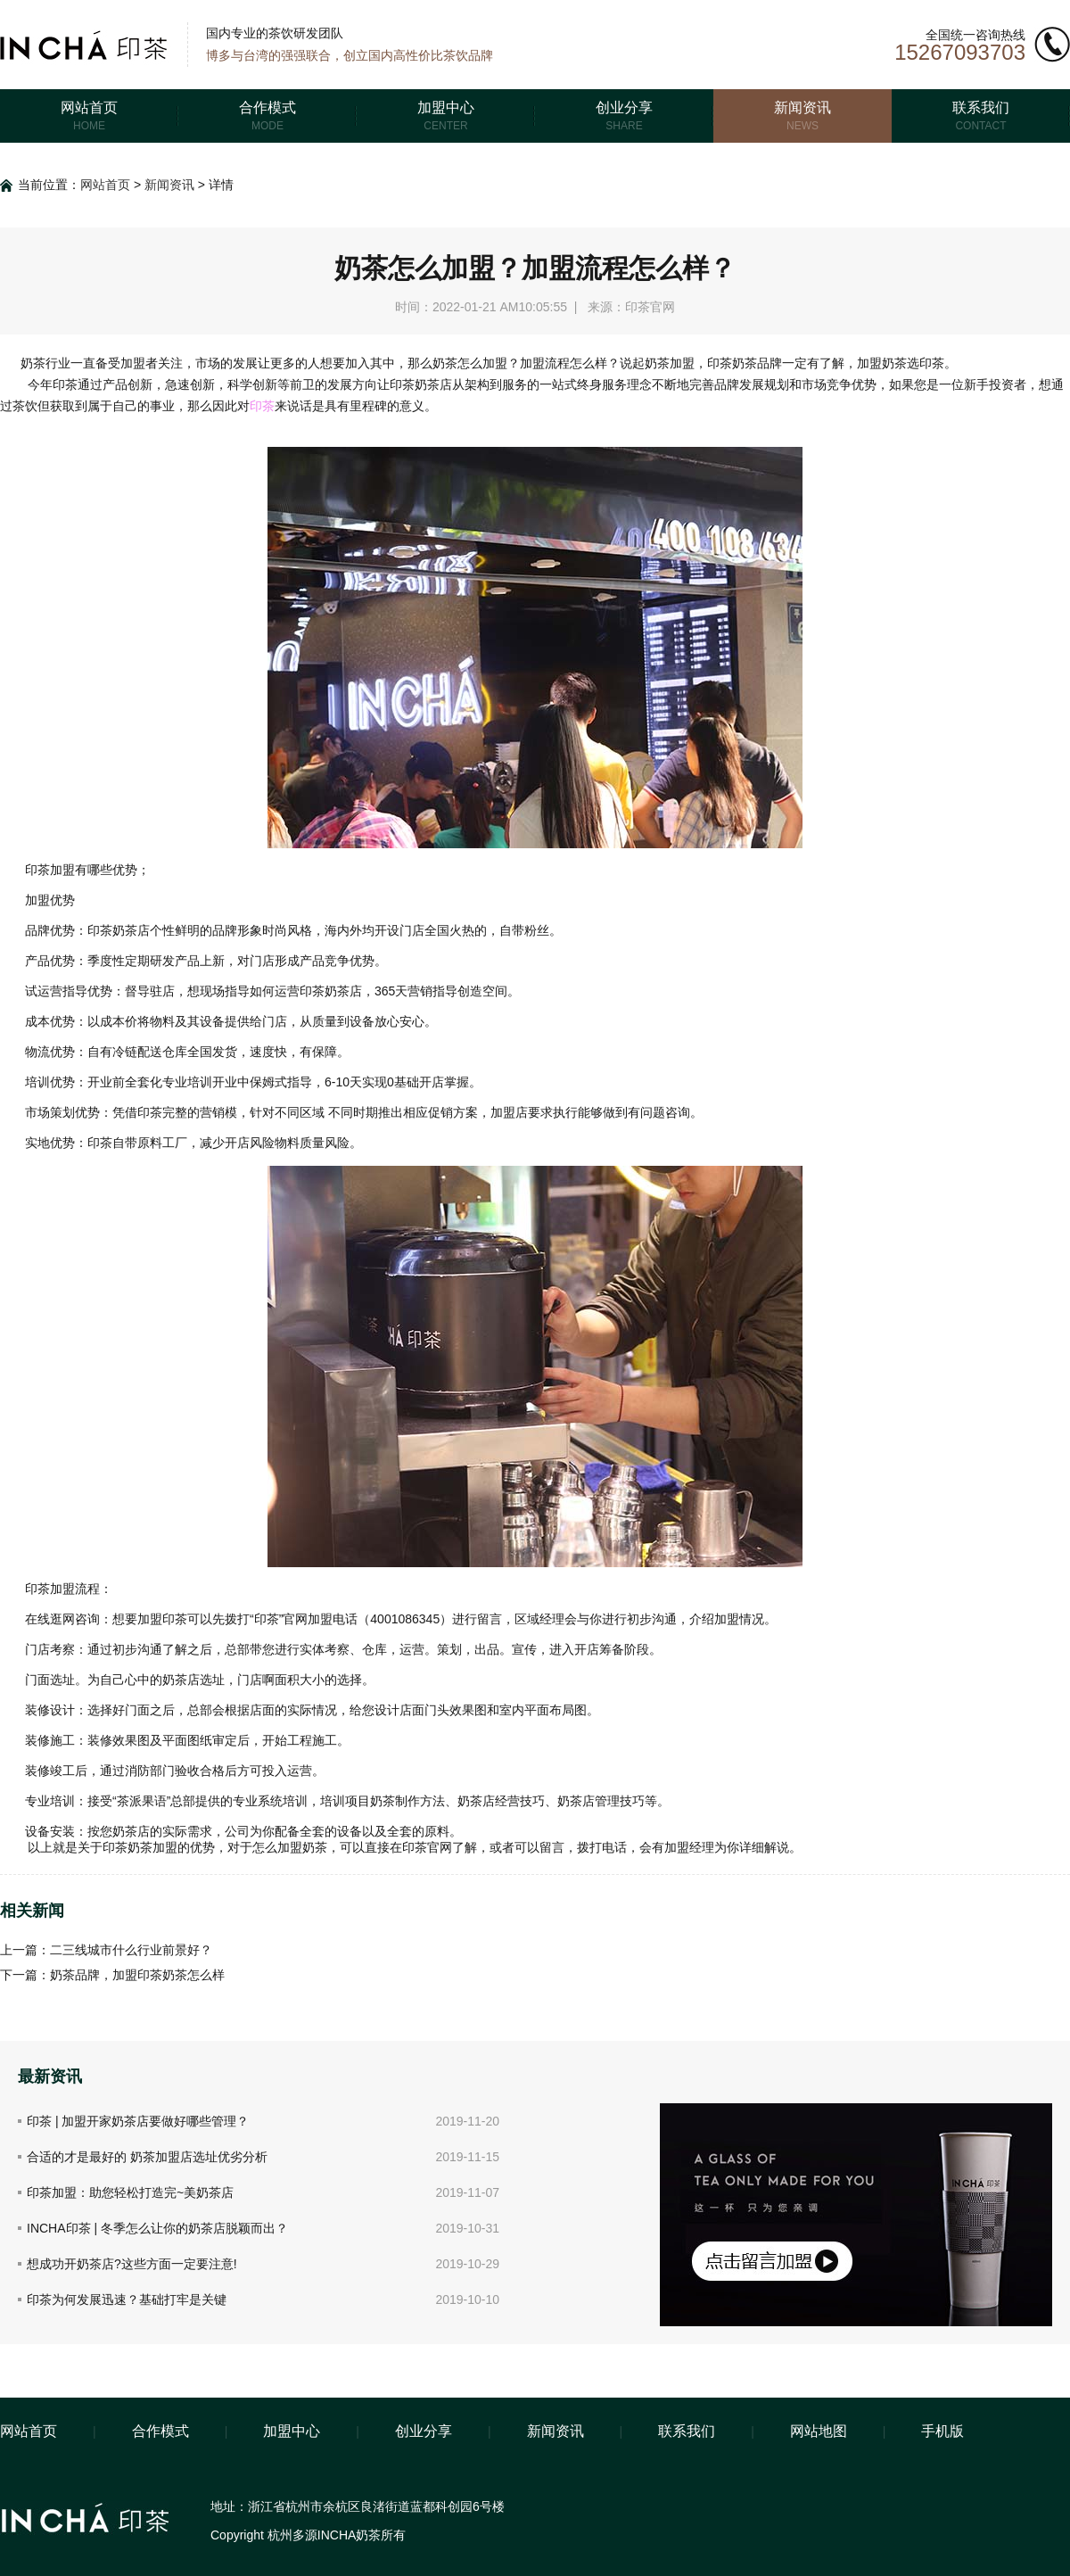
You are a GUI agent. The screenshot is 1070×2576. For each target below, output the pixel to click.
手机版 (942, 2431)
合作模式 (160, 2431)
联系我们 (686, 2431)
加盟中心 (291, 2431)
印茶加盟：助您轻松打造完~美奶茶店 (130, 2192)
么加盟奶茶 (296, 1847)
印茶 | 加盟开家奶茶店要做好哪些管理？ (138, 2121)
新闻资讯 (169, 185)
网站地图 (818, 2431)
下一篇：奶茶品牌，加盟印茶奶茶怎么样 (112, 1975)
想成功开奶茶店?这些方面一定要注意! (132, 2264)
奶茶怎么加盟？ (476, 363)
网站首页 (105, 185)
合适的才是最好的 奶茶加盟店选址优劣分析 (147, 2157)
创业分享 (423, 2431)
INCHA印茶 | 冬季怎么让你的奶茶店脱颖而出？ (157, 2228)
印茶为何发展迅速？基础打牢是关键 (126, 2299)
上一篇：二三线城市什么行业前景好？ (106, 1950)
